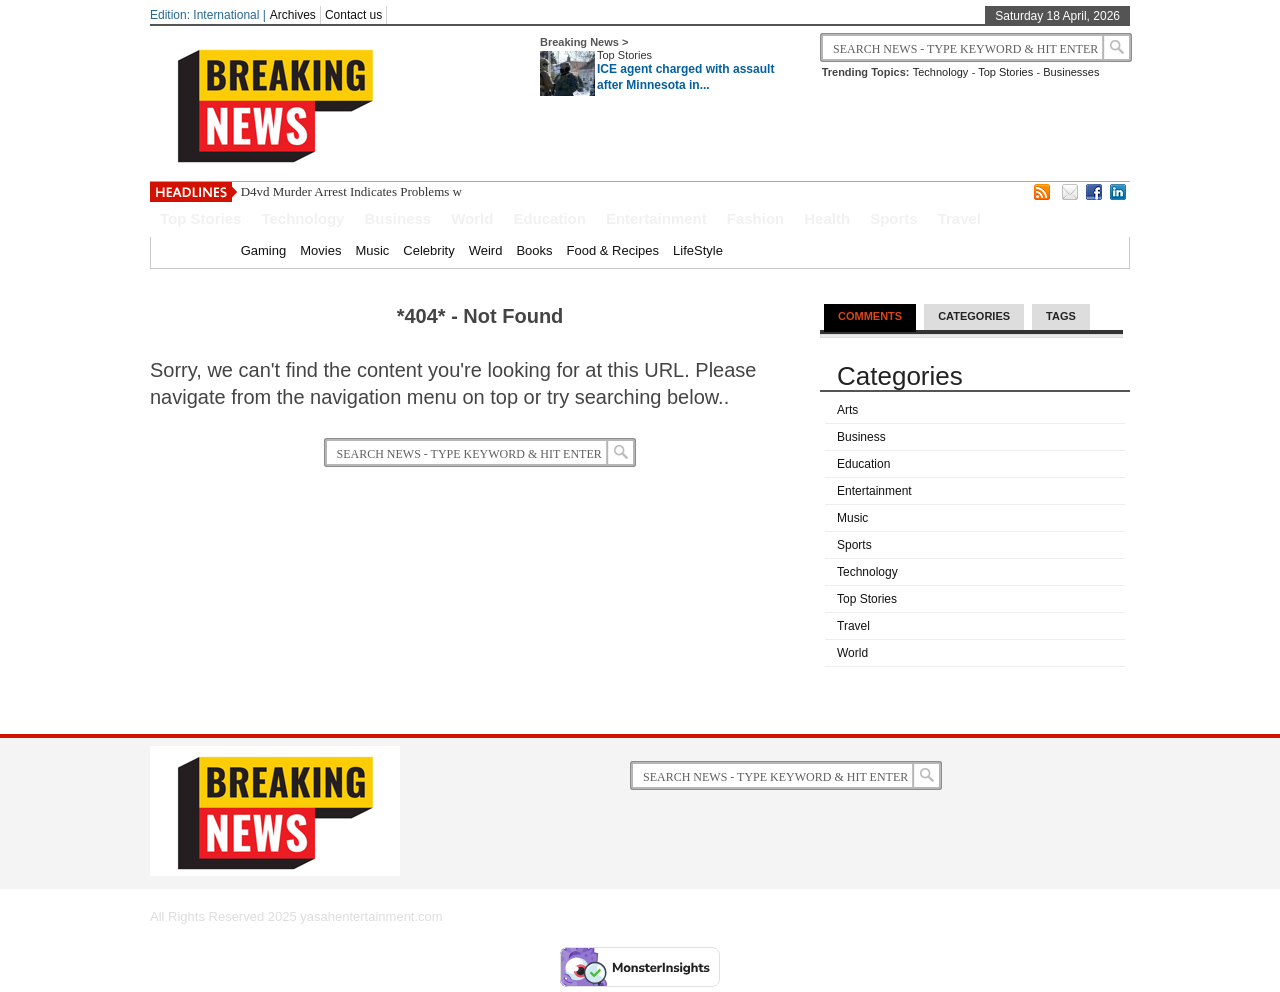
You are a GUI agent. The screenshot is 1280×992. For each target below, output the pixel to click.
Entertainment (656, 218)
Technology (941, 72)
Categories (974, 316)
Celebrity (428, 250)
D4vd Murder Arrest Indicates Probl (335, 191)
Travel (959, 218)
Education (549, 218)
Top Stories (624, 55)
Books (534, 250)
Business (397, 218)
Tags (1061, 316)
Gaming (264, 250)
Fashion (756, 218)
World (472, 218)
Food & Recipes (613, 250)
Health (827, 218)
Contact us (353, 15)
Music (372, 250)
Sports (894, 218)
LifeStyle (698, 250)
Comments (870, 316)
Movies (320, 250)
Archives (293, 15)
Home (209, 250)
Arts (847, 410)
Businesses (1071, 72)
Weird (486, 250)
